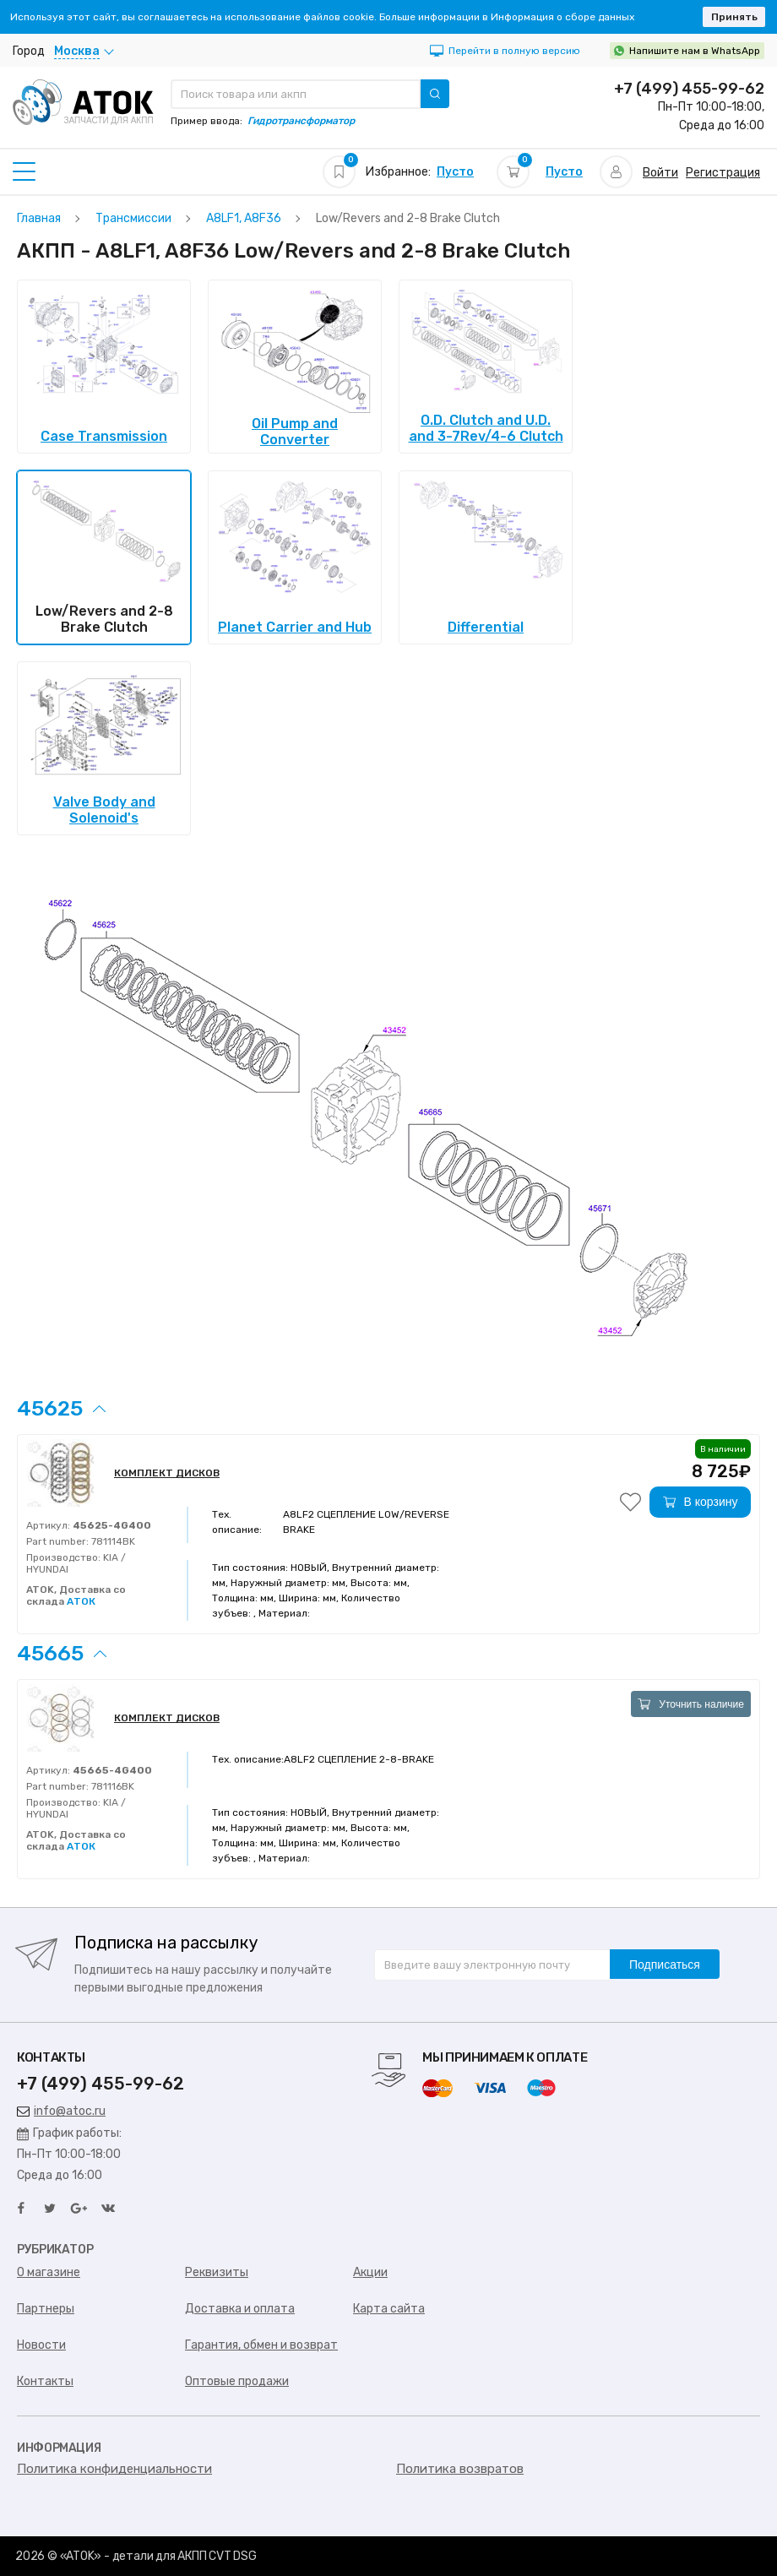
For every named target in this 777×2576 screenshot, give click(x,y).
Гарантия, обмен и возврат (261, 2345)
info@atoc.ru (61, 2111)
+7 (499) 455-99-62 (689, 88)
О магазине (48, 2272)
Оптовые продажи (237, 2381)
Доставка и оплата (240, 2309)
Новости (41, 2345)
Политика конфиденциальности (114, 2468)
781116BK (111, 1786)
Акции (370, 2272)
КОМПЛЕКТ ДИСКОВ (167, 1473)
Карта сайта (389, 2309)
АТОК (81, 1601)
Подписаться (664, 1964)
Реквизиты (216, 2272)
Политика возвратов (460, 2468)
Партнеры (45, 2309)
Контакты (45, 2381)
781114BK (112, 1541)
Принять (734, 17)
